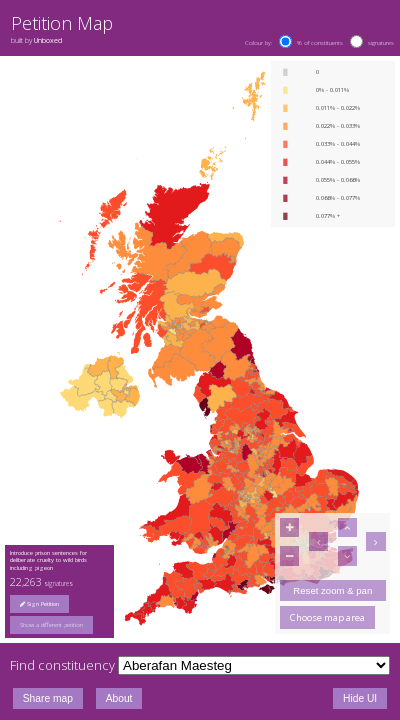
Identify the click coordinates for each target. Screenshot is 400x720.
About (119, 698)
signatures (381, 43)
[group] (60, 625)
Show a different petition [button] (51, 625)
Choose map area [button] (327, 617)
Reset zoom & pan (332, 590)
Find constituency (62, 665)
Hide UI (360, 698)
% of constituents (320, 43)
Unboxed (48, 40)
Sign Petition (39, 604)
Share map (48, 698)
